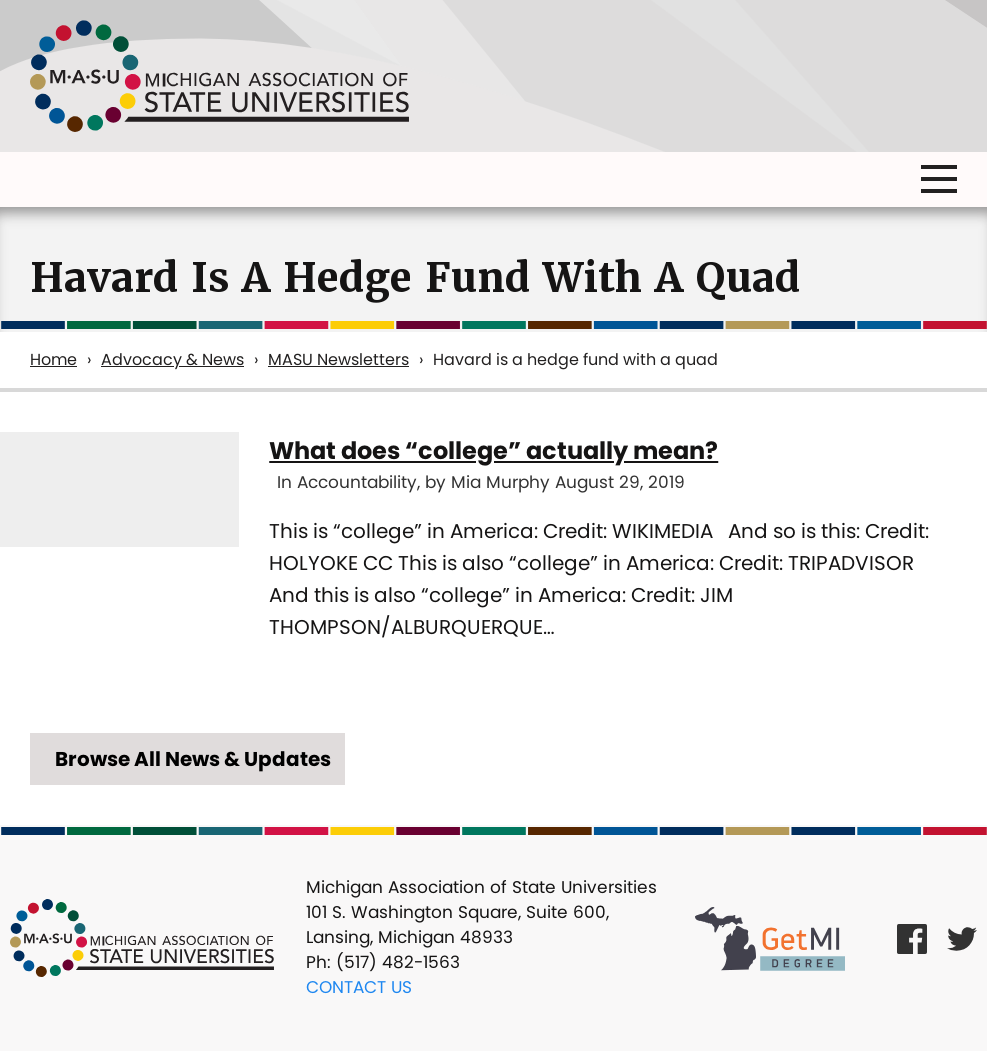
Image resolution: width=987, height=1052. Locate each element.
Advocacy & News (172, 359)
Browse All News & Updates (193, 759)
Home (53, 359)
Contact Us (359, 987)
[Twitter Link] (962, 938)
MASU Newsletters (338, 359)
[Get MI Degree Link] (770, 938)
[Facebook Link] (912, 938)
